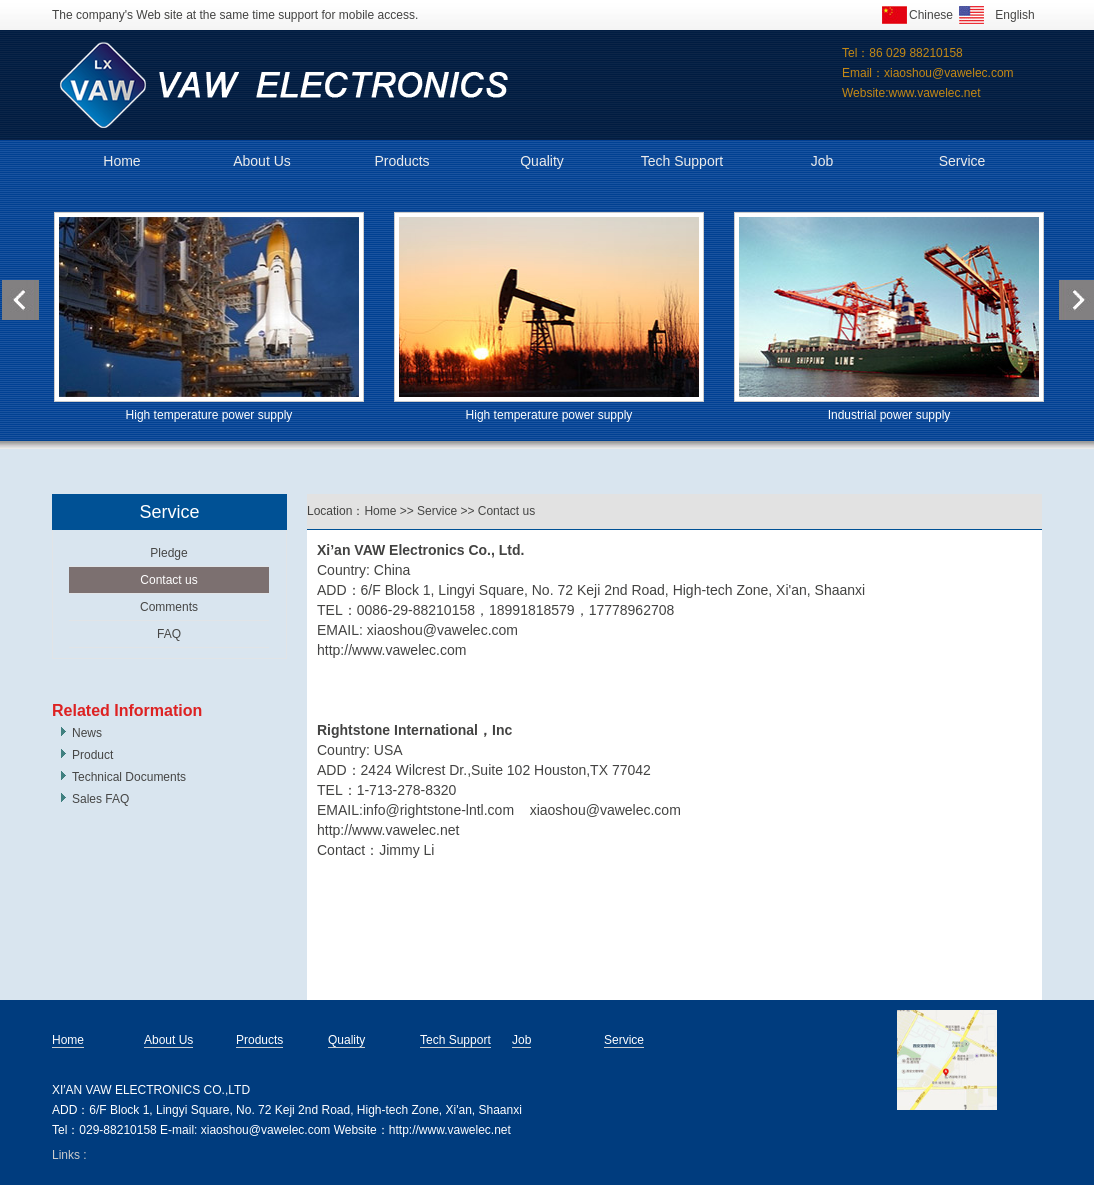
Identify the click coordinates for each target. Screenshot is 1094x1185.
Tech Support (682, 161)
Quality (542, 161)
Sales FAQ (100, 799)
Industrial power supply (889, 415)
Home (121, 161)
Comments (169, 607)
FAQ (169, 634)
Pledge (168, 553)
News (87, 733)
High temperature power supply (209, 415)
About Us (262, 161)
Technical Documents (129, 777)
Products (401, 161)
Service (962, 161)
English (1014, 15)
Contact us (168, 580)
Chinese (931, 15)
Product (92, 755)
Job (822, 161)
